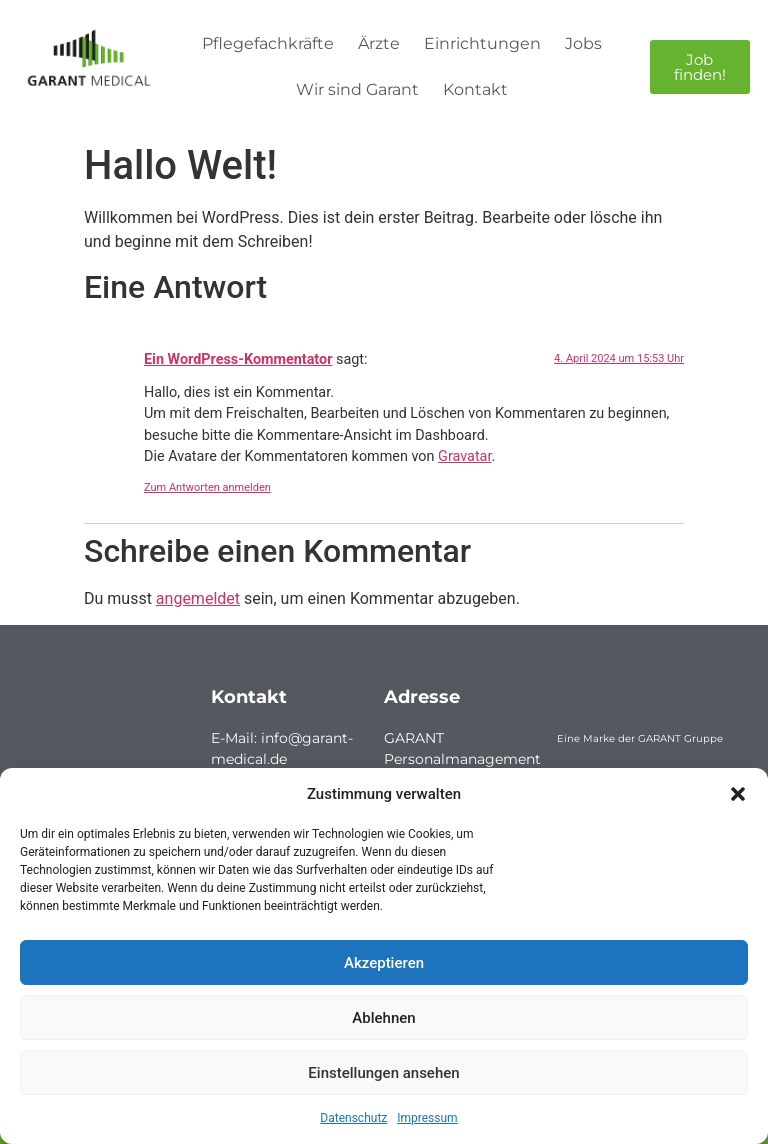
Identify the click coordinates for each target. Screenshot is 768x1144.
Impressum (427, 1118)
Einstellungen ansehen (383, 1073)
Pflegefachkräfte (268, 43)
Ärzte (379, 43)
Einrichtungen (482, 43)
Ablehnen (383, 1018)
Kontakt (475, 89)
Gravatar (464, 456)
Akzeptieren (384, 963)
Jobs (583, 43)
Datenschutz (353, 1118)
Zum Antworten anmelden (207, 487)
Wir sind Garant (357, 89)
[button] (738, 794)
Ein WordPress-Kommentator (238, 359)
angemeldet (198, 598)
